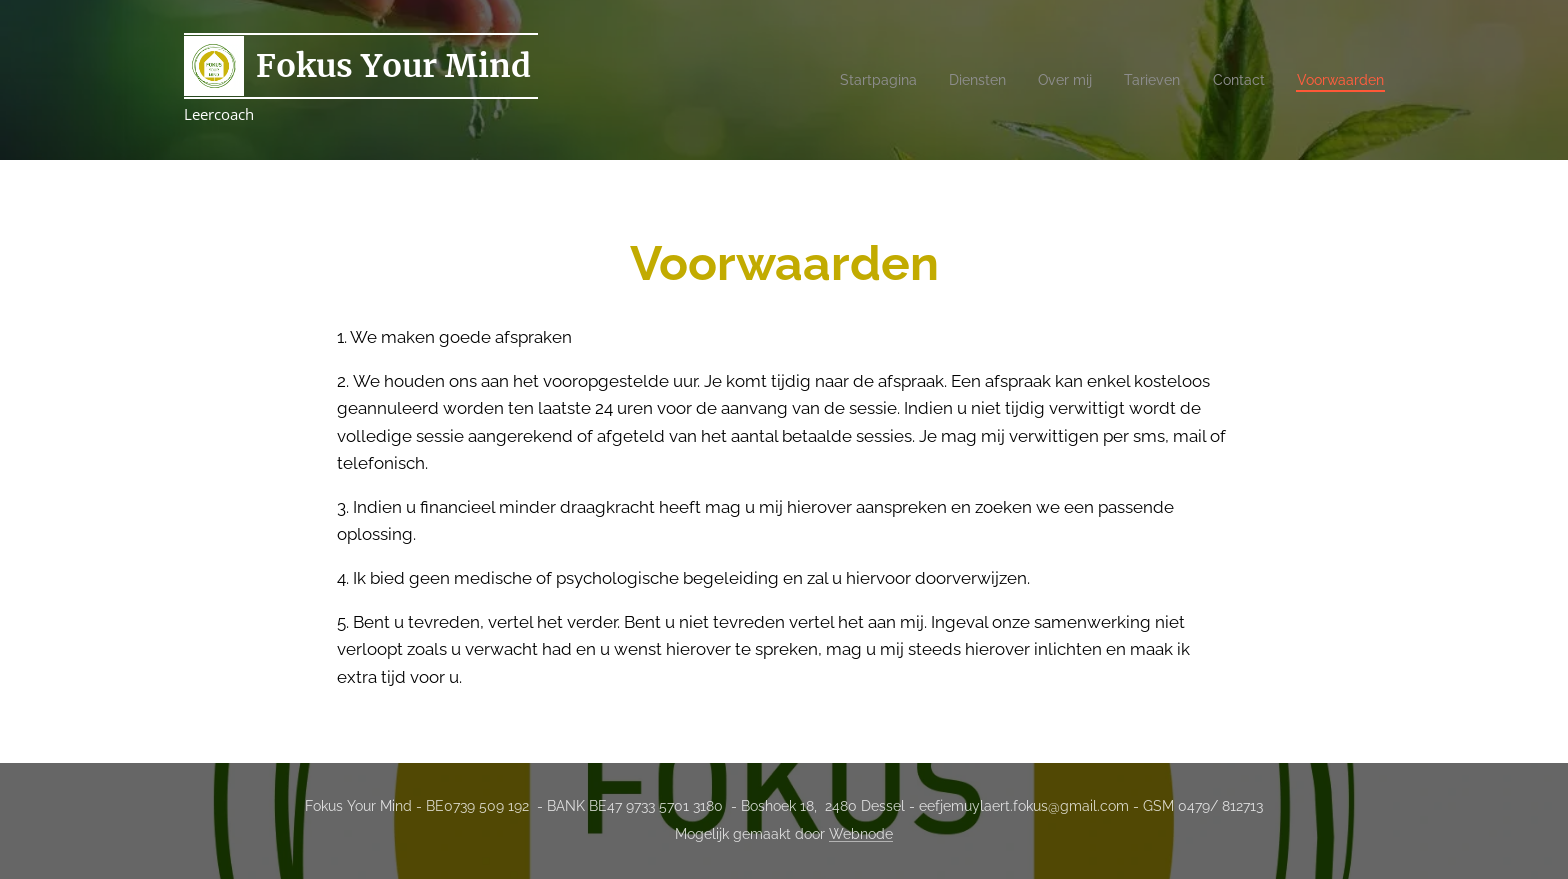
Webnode (861, 834)
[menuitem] (852, 80)
